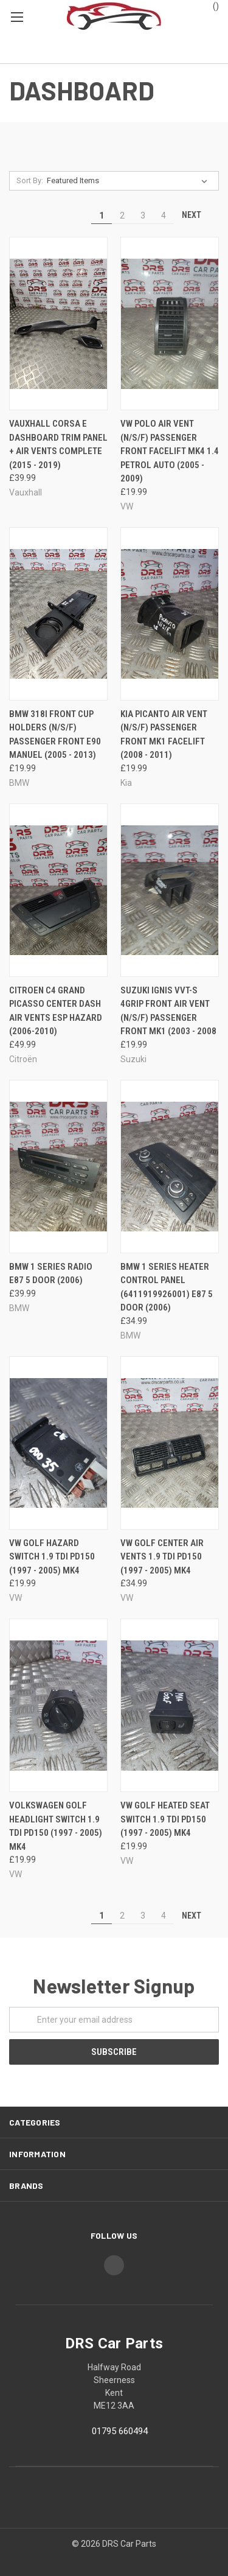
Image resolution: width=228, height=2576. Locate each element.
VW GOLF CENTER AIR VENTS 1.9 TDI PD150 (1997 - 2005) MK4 (162, 1557)
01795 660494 (120, 2431)
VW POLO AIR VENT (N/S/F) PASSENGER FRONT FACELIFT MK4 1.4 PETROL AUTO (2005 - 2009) (169, 451)
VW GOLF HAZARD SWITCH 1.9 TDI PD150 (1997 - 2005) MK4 (52, 1557)
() (210, 5)
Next (197, 215)
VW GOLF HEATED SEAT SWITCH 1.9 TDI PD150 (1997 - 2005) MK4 (165, 1819)
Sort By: (29, 180)
